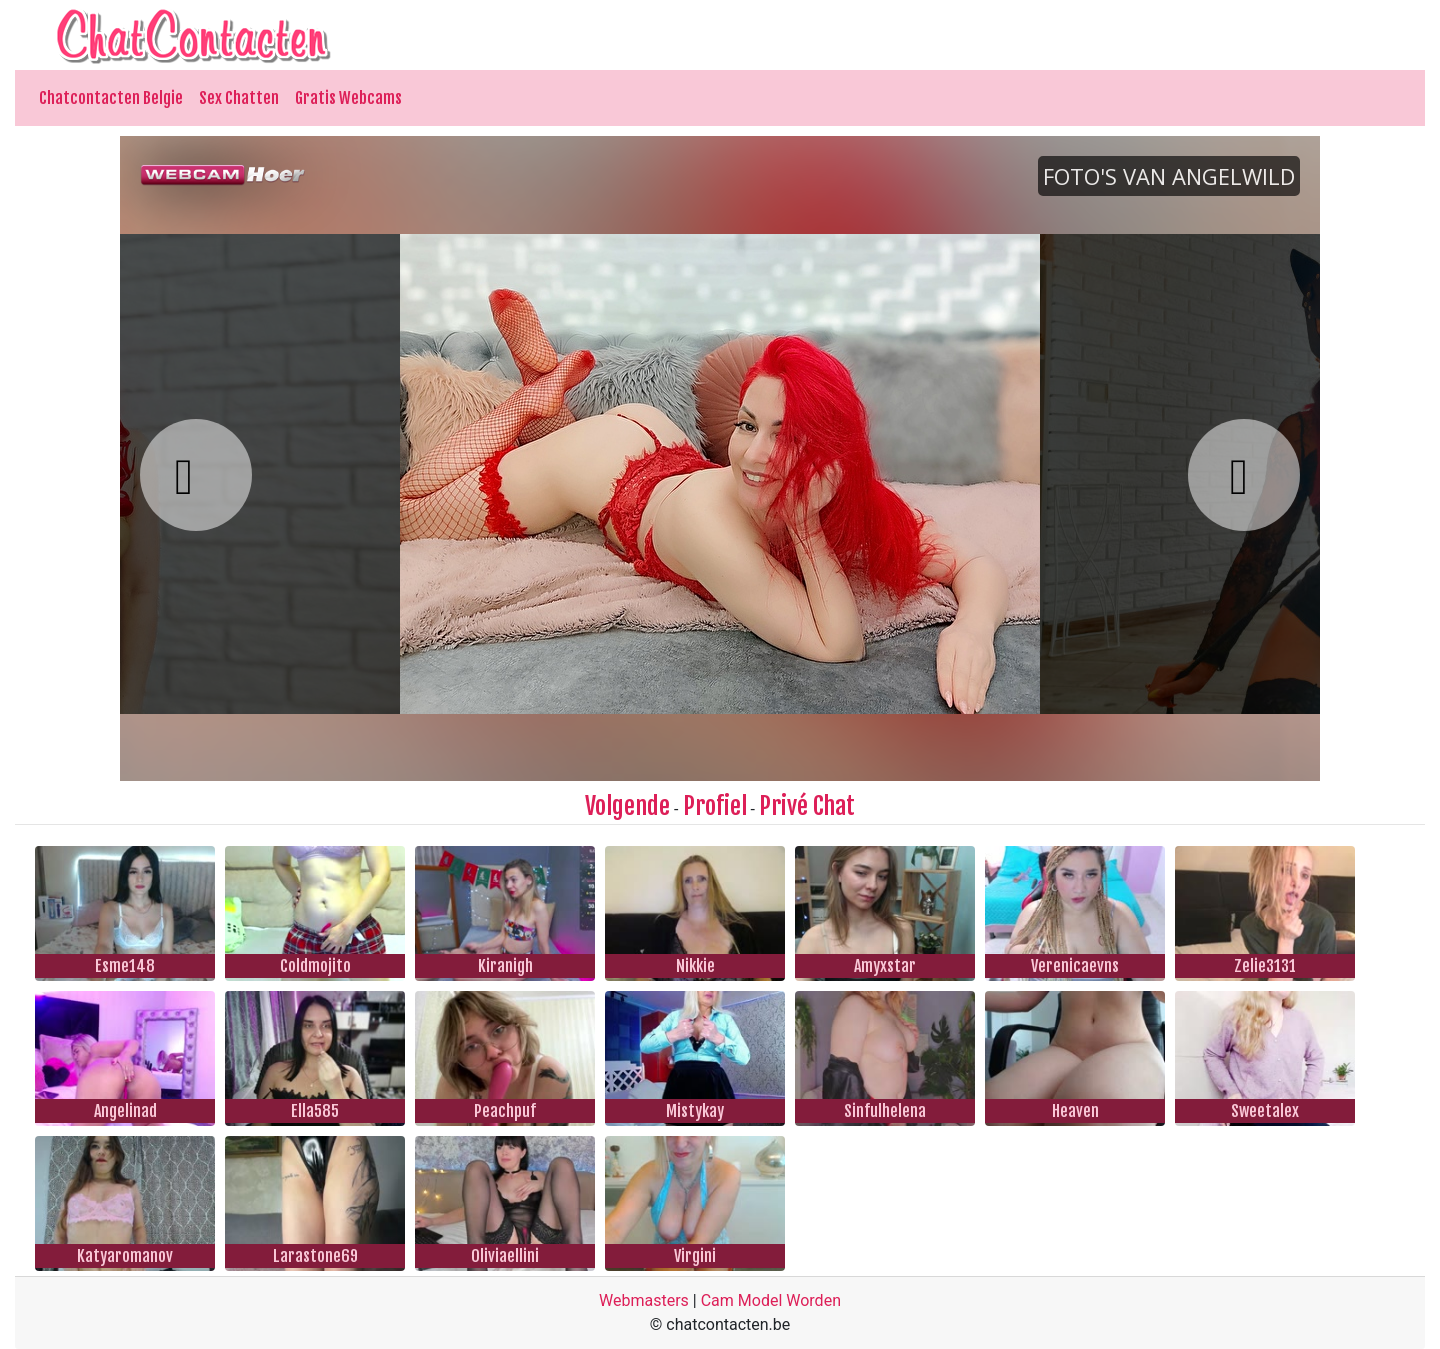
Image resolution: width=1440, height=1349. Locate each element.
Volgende (627, 806)
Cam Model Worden (771, 1300)
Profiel (715, 806)
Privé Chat (807, 806)
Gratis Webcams (348, 98)
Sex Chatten (239, 98)
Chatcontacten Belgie (111, 98)
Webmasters (644, 1300)
